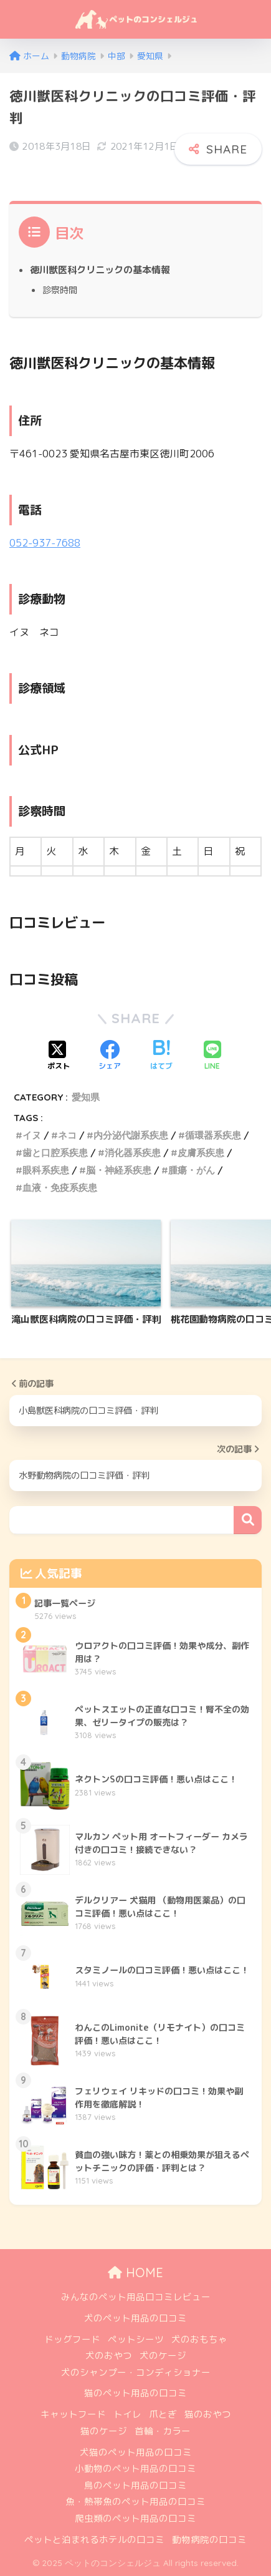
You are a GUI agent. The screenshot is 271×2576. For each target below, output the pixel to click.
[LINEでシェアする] (212, 1056)
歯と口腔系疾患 (55, 1153)
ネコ (67, 1135)
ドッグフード (72, 2339)
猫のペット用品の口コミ (135, 2392)
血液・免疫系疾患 (59, 1187)
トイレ (127, 2414)
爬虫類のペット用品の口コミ (135, 2518)
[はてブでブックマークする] (161, 1056)
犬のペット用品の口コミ (135, 2318)
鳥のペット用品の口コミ (135, 2485)
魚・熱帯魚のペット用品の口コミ (135, 2501)
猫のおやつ (207, 2414)
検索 (248, 1520)
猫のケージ (103, 2430)
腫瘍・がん (191, 1170)
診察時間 (59, 289)
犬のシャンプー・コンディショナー (136, 2372)
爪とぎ (163, 2414)
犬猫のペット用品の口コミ (136, 2452)
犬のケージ (163, 2355)
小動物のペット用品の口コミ (135, 2468)
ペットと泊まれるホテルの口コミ (94, 2539)
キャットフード (73, 2414)
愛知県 (86, 1097)
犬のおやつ (108, 2355)
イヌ (31, 1135)
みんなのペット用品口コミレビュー (136, 2296)
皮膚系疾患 (201, 1153)
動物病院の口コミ (209, 2539)
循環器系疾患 (213, 1135)
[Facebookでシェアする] (109, 1056)
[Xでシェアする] (58, 1056)
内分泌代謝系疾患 (130, 1135)
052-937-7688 (44, 543)
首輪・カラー (163, 2430)
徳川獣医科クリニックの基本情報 (100, 269)
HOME (135, 2272)
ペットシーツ (136, 2339)
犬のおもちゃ (199, 2339)
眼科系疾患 (45, 1170)
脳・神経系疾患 (118, 1170)
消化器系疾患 (133, 1153)
